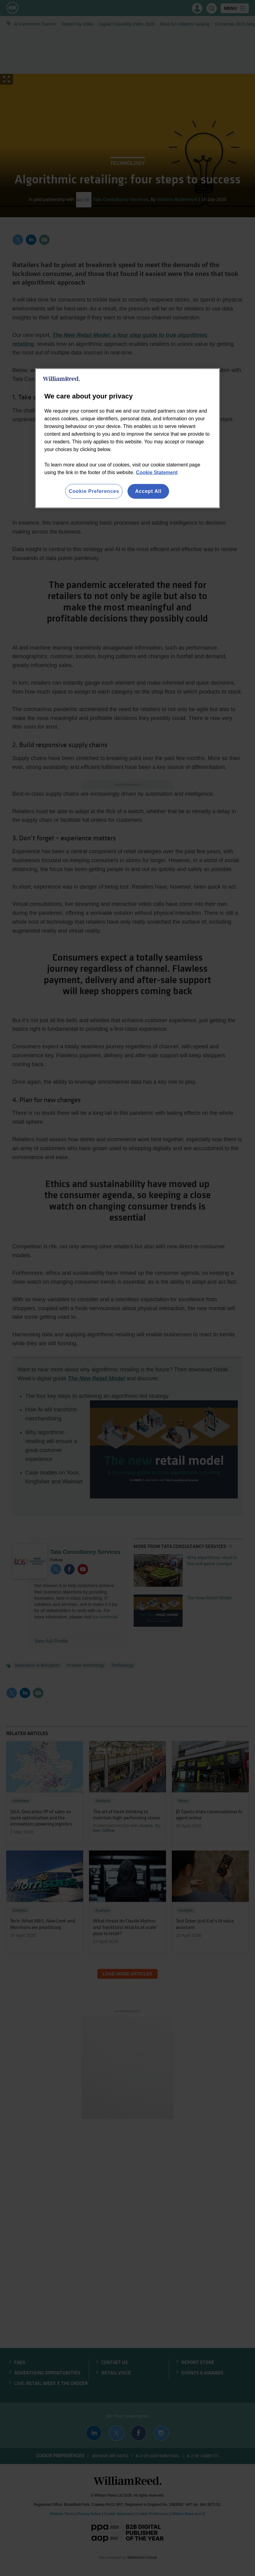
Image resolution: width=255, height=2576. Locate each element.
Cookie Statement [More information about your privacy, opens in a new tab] (157, 472)
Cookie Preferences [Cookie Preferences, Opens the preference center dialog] (94, 491)
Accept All (148, 491)
